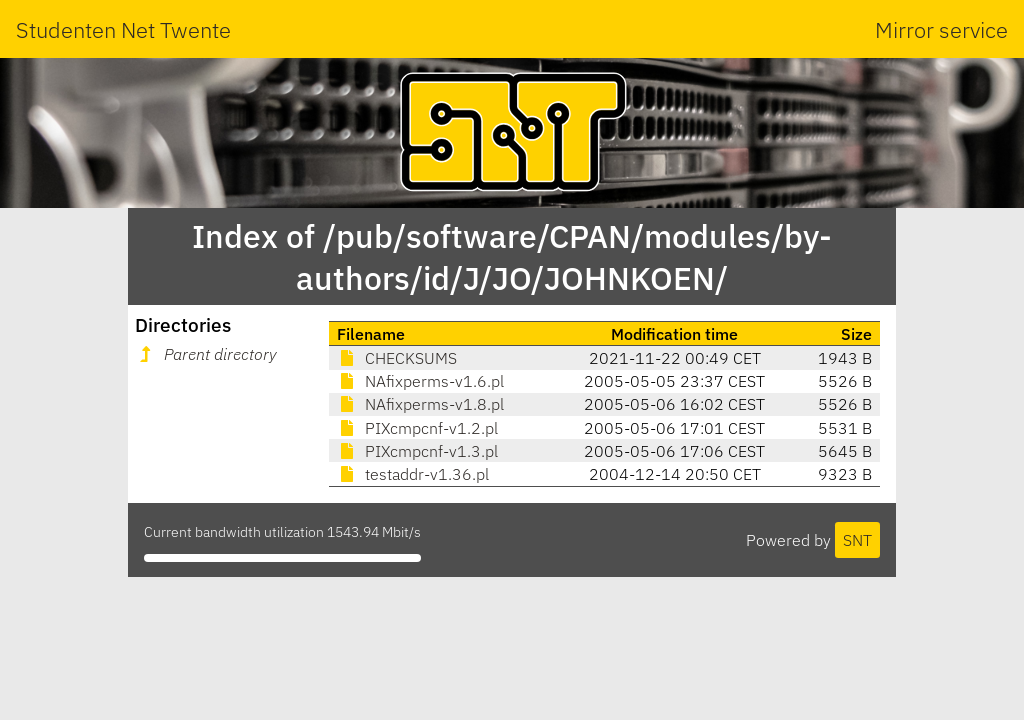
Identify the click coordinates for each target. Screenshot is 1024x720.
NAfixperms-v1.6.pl (420, 381)
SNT (857, 540)
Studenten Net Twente (123, 29)
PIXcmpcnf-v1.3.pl (417, 451)
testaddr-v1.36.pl (413, 474)
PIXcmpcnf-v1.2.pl (417, 428)
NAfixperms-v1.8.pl (420, 404)
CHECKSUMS (397, 358)
